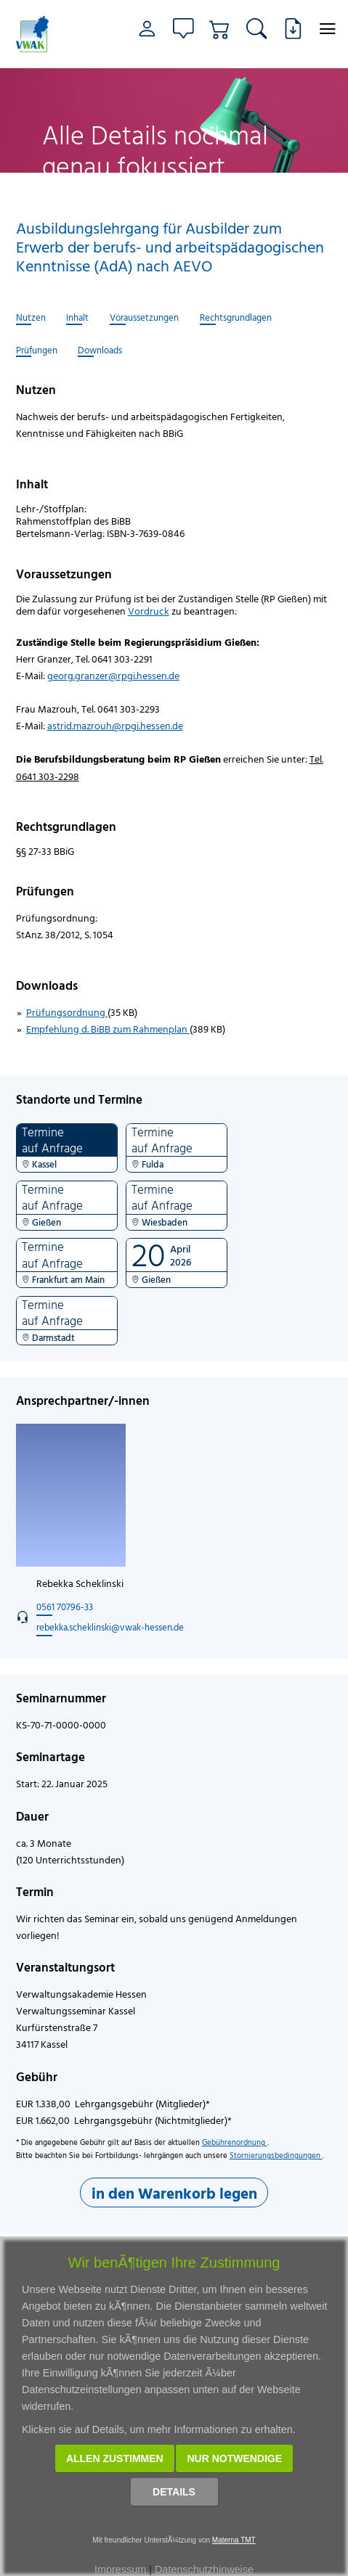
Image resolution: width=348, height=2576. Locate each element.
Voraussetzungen (144, 318)
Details (174, 2492)
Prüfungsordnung (67, 1012)
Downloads (100, 350)
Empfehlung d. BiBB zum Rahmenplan (108, 1028)
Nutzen (31, 318)
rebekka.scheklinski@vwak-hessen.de (110, 1627)
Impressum (120, 2569)
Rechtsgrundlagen (236, 318)
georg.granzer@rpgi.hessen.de (113, 675)
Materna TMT (234, 2540)
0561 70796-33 (64, 1606)
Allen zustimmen (114, 2458)
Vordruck (148, 610)
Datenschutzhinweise (204, 2569)
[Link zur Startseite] (37, 34)
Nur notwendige (234, 2458)
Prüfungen (36, 350)
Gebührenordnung (234, 2142)
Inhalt (77, 318)
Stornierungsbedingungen (276, 2155)
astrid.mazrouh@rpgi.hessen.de (115, 725)
